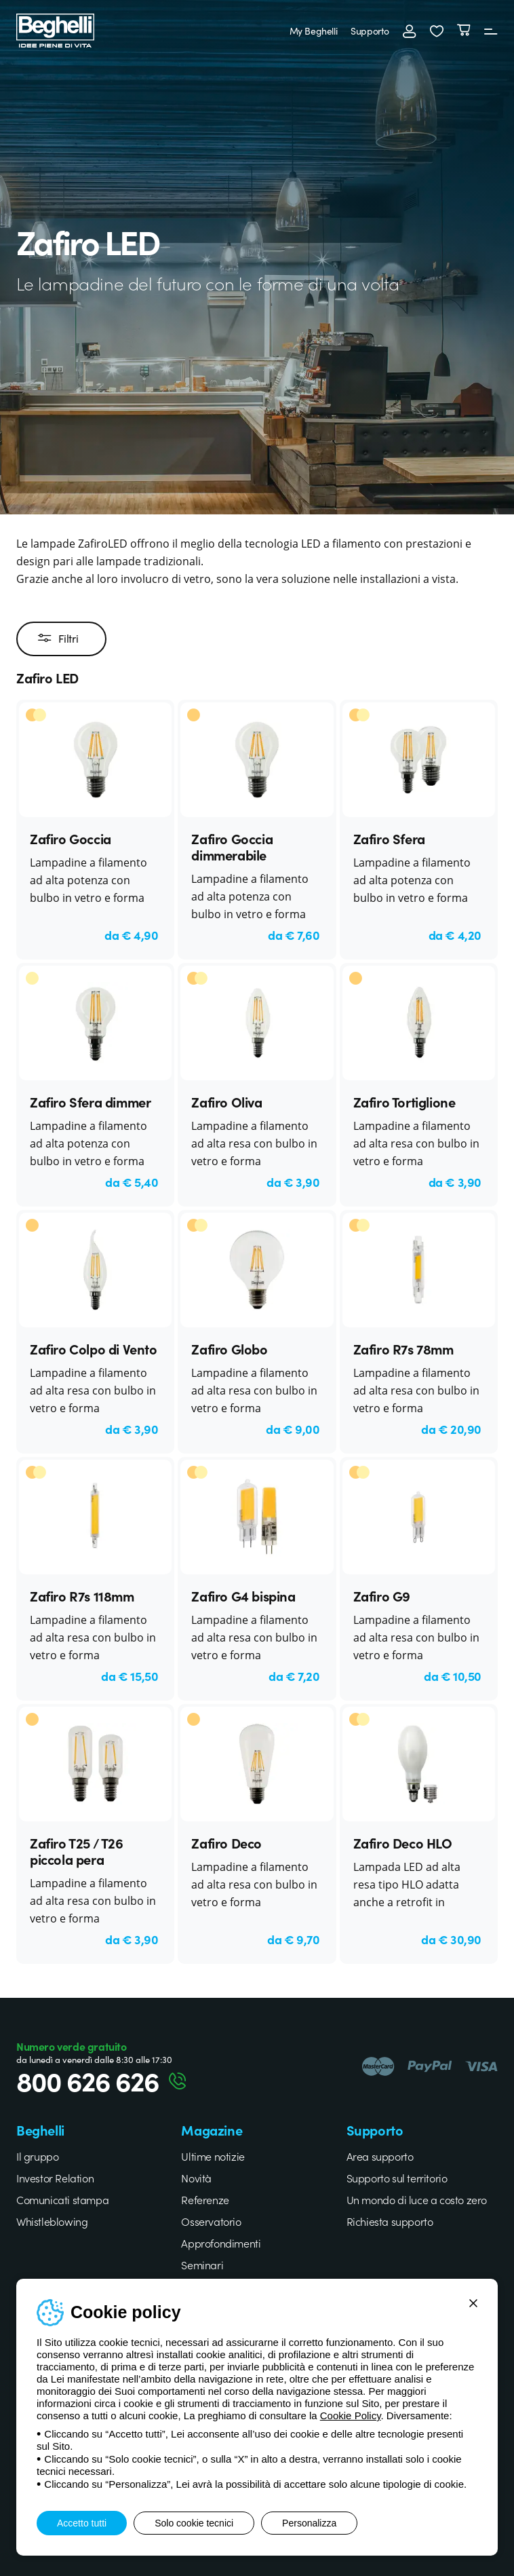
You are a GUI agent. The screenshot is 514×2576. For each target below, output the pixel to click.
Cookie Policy (350, 2415)
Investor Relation (55, 2177)
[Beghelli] (55, 29)
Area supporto (380, 2155)
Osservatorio (211, 2221)
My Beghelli (314, 30)
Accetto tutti (81, 2523)
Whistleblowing (51, 2221)
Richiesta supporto (390, 2221)
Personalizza (309, 2523)
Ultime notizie (212, 2155)
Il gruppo (37, 2155)
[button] (436, 30)
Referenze (205, 2199)
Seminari (202, 2264)
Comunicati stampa (62, 2199)
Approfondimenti (220, 2242)
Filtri (58, 638)
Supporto (370, 30)
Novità (196, 2177)
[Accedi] (409, 30)
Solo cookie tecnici (194, 2523)
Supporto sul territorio (397, 2177)
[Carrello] (464, 30)
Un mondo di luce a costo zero (417, 2199)
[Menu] (491, 30)
